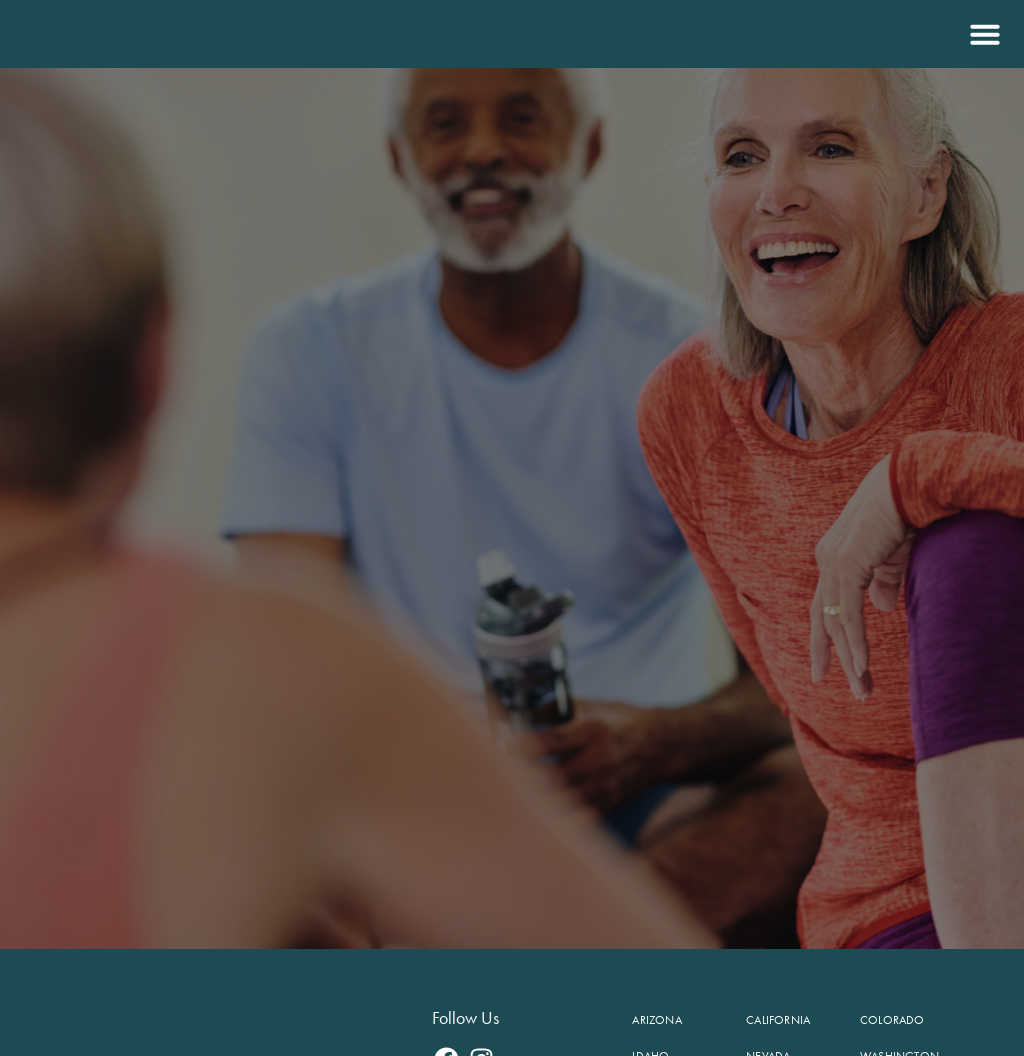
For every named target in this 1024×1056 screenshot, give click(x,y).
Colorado (892, 1020)
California (778, 1020)
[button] (982, 34)
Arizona (656, 1020)
